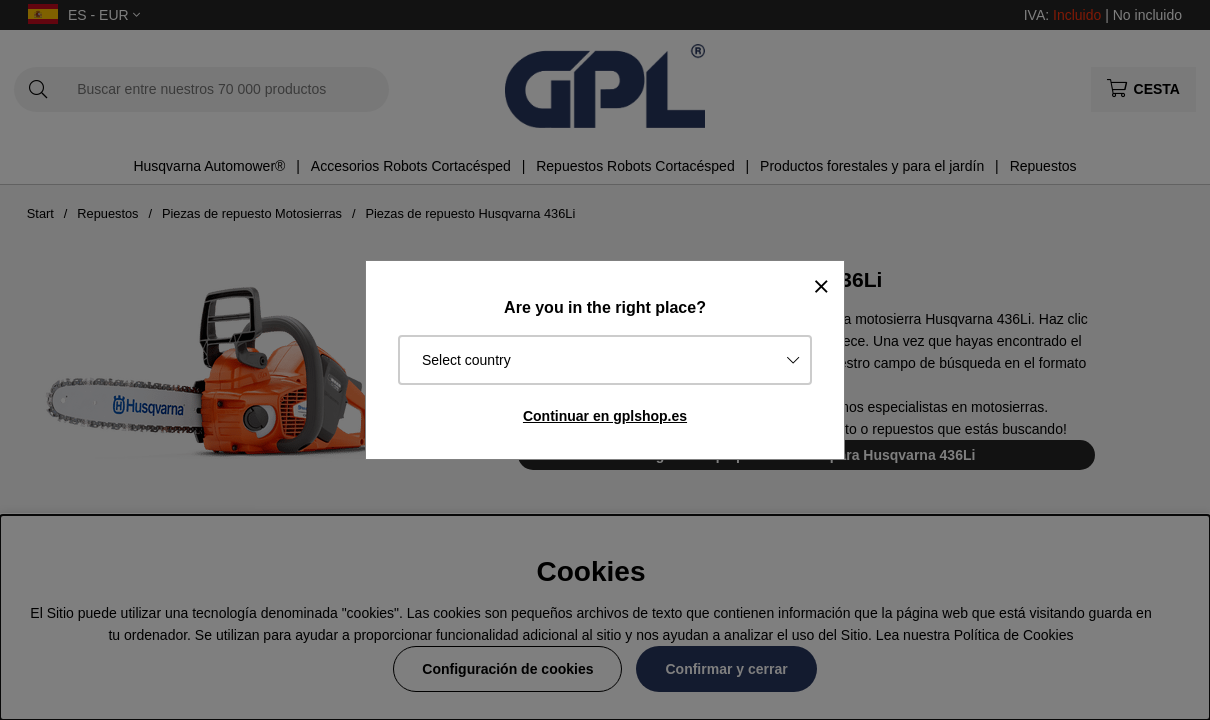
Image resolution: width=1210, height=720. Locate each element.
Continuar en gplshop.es (605, 416)
